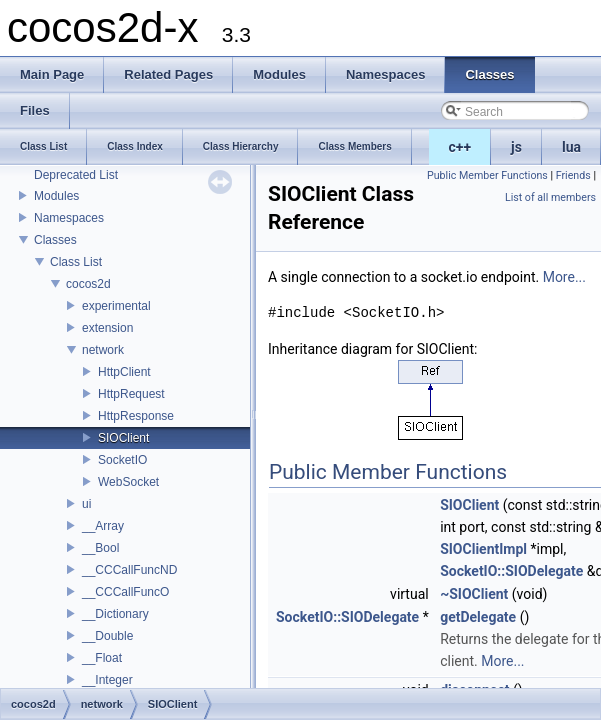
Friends (573, 175)
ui (86, 504)
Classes (55, 240)
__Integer (107, 680)
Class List (76, 262)
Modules (56, 196)
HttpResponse (136, 416)
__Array (103, 526)
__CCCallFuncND (129, 570)
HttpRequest (131, 394)
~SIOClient (474, 594)
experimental (116, 306)
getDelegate (478, 617)
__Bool (100, 548)
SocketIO (122, 460)
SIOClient (123, 438)
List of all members (550, 197)
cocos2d (88, 284)
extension (107, 328)
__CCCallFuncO (125, 592)
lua (571, 147)
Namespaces (69, 218)
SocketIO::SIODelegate (511, 571)
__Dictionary (115, 614)
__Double (107, 636)
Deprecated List (76, 175)
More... (564, 277)
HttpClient (124, 372)
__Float (102, 658)
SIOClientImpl (483, 549)
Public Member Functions (487, 175)
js (516, 147)
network (103, 350)
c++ (460, 147)
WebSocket (128, 482)
